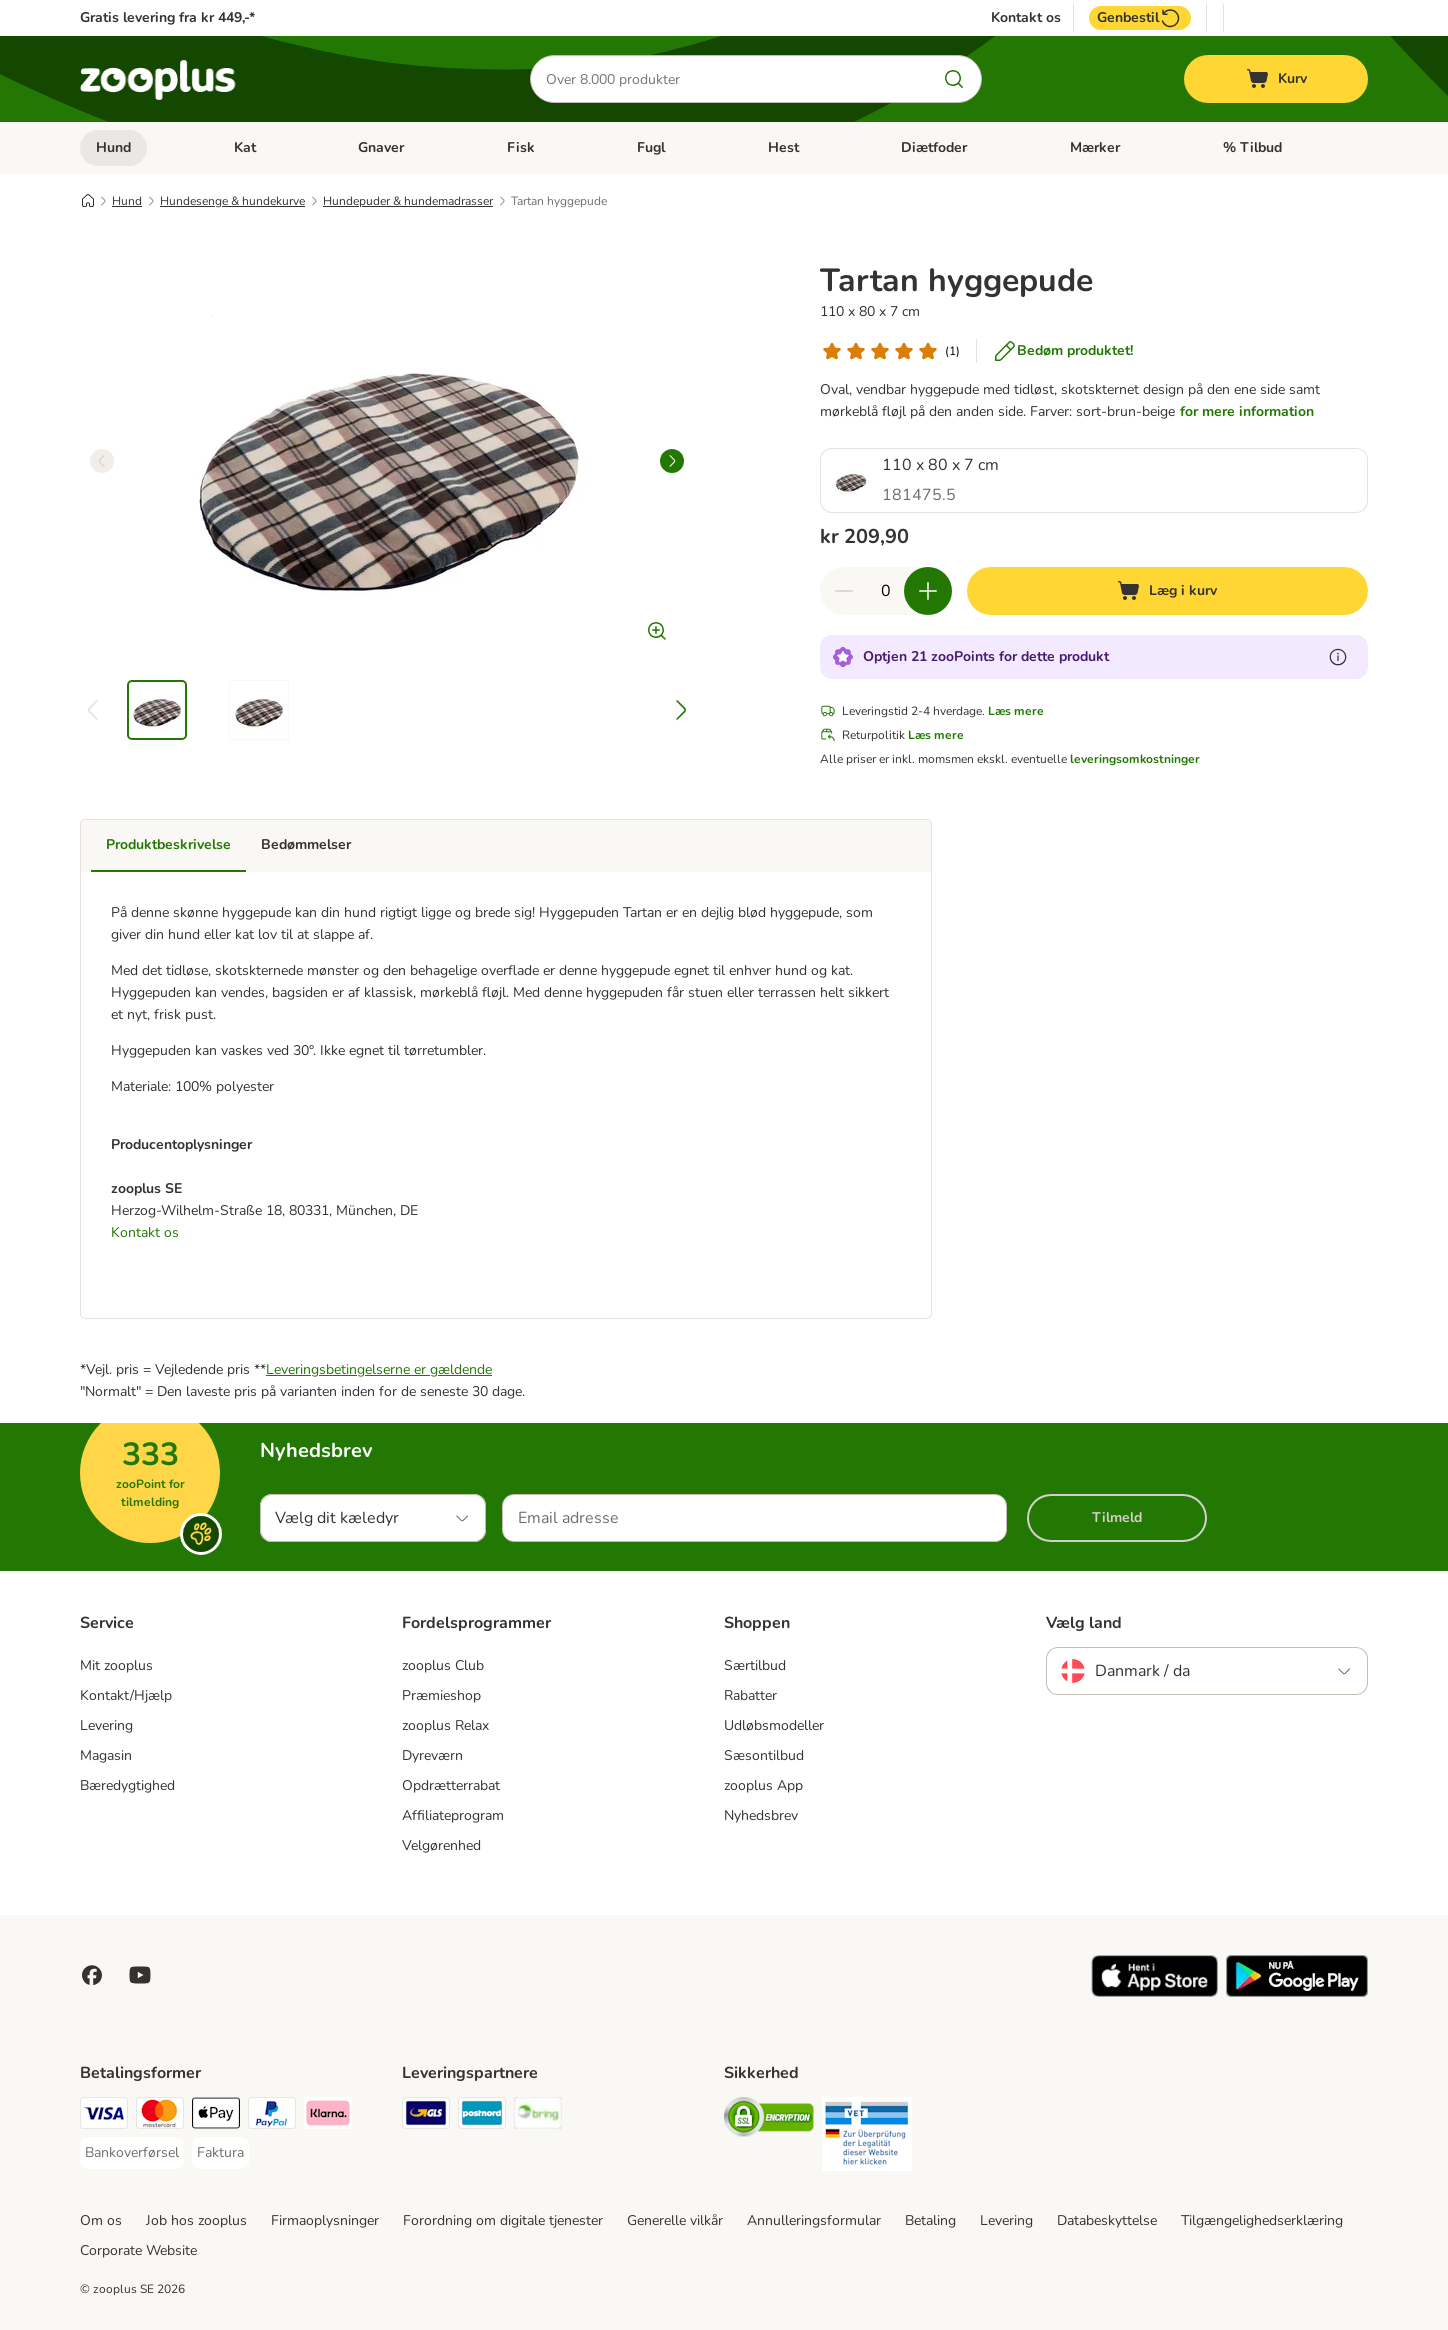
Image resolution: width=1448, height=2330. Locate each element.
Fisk (521, 147)
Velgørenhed (441, 1845)
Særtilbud (755, 1665)
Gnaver (381, 147)
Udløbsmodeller (774, 1725)
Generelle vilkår (675, 2220)
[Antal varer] (886, 591)
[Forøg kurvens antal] (928, 591)
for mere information (1247, 411)
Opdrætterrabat (451, 1785)
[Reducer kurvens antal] (844, 591)
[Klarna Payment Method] (328, 2116)
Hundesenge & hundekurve (232, 201)
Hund (113, 147)
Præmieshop (441, 1695)
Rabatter (750, 1695)
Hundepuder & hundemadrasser (408, 201)
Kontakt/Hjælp (126, 1695)
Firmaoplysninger (325, 2220)
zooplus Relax (445, 1725)
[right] (672, 461)
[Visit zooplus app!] (1154, 1992)
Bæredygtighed (127, 1785)
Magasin (106, 1755)
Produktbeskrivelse (168, 844)
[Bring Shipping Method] (538, 2116)
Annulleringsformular (814, 2220)
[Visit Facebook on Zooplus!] (92, 1975)
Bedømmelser (306, 844)
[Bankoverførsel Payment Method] (132, 2153)
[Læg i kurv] (1167, 591)
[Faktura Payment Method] (220, 2153)
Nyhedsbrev (761, 1815)
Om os (101, 2220)
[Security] (769, 2120)
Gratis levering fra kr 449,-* (167, 17)
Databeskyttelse (1107, 2220)
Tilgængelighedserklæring (1262, 2220)
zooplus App (763, 1785)
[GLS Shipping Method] (426, 2116)
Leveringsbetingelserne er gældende (379, 1369)
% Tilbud (1252, 147)
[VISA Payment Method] (104, 2116)
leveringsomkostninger (1135, 759)
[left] (102, 461)
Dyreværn (432, 1755)
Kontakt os (1026, 18)
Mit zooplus (116, 1665)
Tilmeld (1117, 1517)
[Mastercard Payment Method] (160, 2116)
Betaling (930, 2220)
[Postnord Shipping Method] (482, 2116)
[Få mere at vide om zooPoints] (1338, 657)
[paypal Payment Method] (272, 2116)
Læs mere (1016, 711)
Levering (106, 1725)
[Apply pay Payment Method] (216, 2116)
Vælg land (1084, 1623)
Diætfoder (934, 147)
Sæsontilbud (764, 1755)
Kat (245, 147)
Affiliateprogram (453, 1815)
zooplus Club (443, 1665)
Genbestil (1140, 18)
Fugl (651, 147)
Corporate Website (138, 2250)
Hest (783, 147)
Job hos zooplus (196, 2220)
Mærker (1095, 147)
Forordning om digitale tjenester (503, 2220)
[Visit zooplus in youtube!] (140, 1975)
